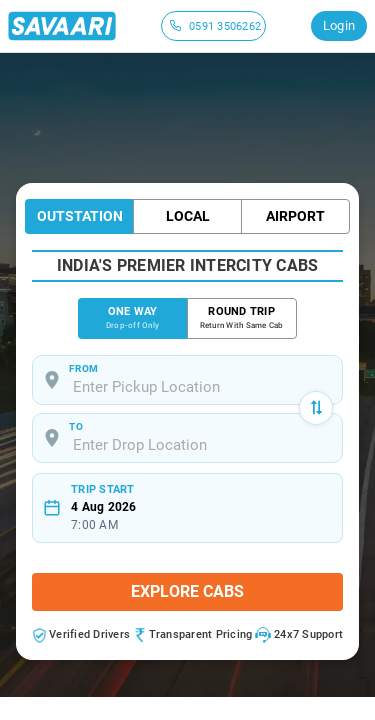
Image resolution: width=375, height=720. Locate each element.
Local (188, 216)
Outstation (80, 216)
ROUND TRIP (242, 318)
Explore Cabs (187, 591)
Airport (295, 216)
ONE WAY (133, 318)
